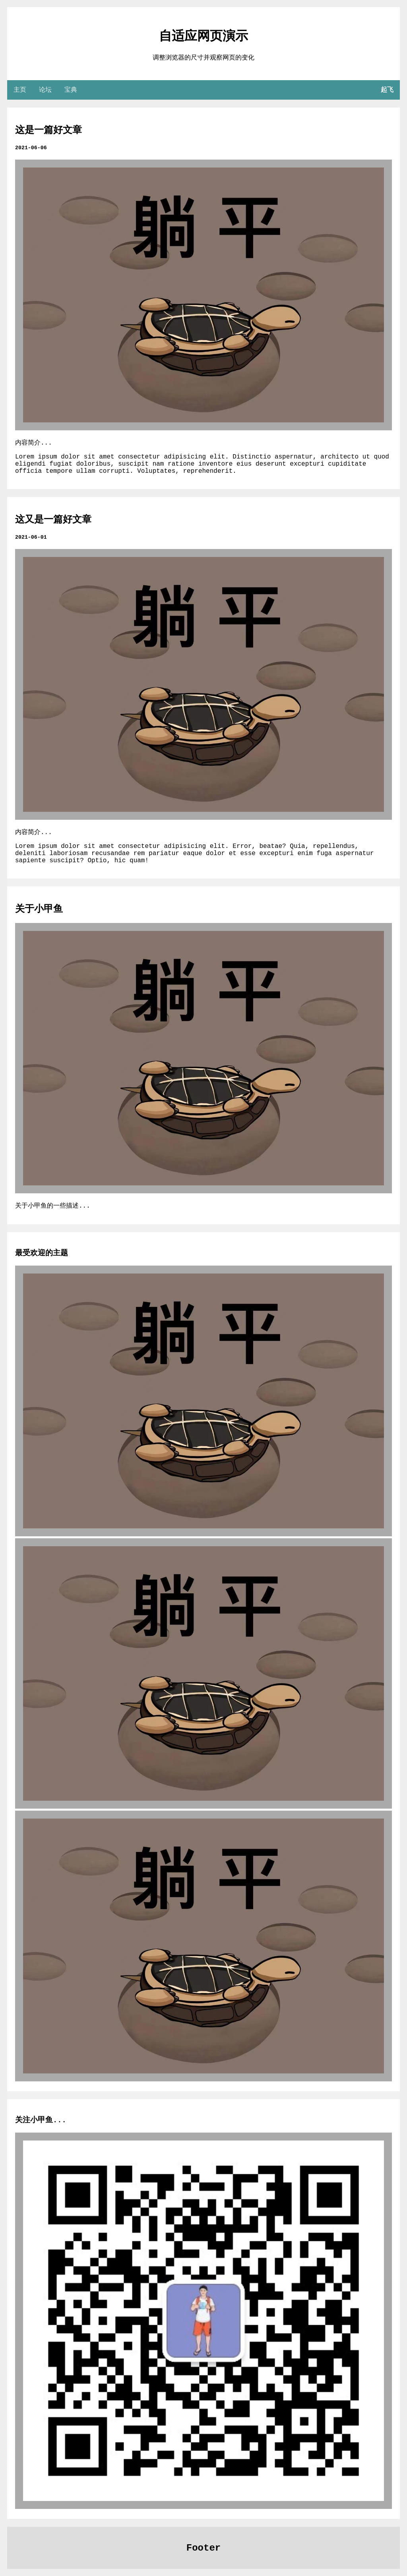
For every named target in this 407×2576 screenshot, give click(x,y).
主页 (20, 90)
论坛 (45, 90)
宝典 (70, 90)
